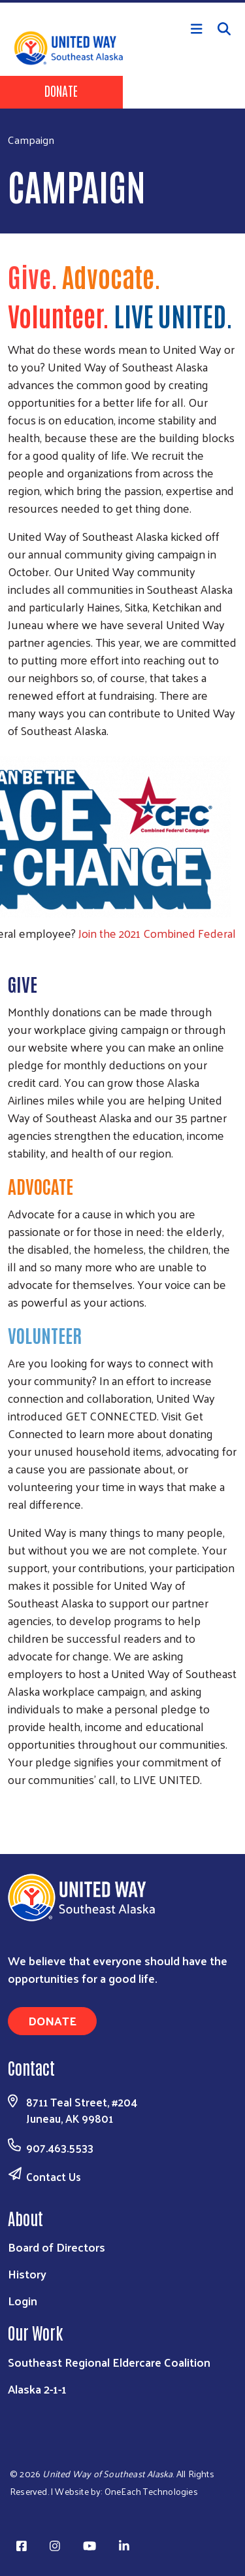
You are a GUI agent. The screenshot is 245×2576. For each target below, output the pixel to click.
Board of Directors (56, 2247)
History (27, 2273)
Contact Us (53, 2176)
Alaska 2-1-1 (37, 2389)
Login (22, 2300)
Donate (61, 90)
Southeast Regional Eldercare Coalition (109, 2362)
